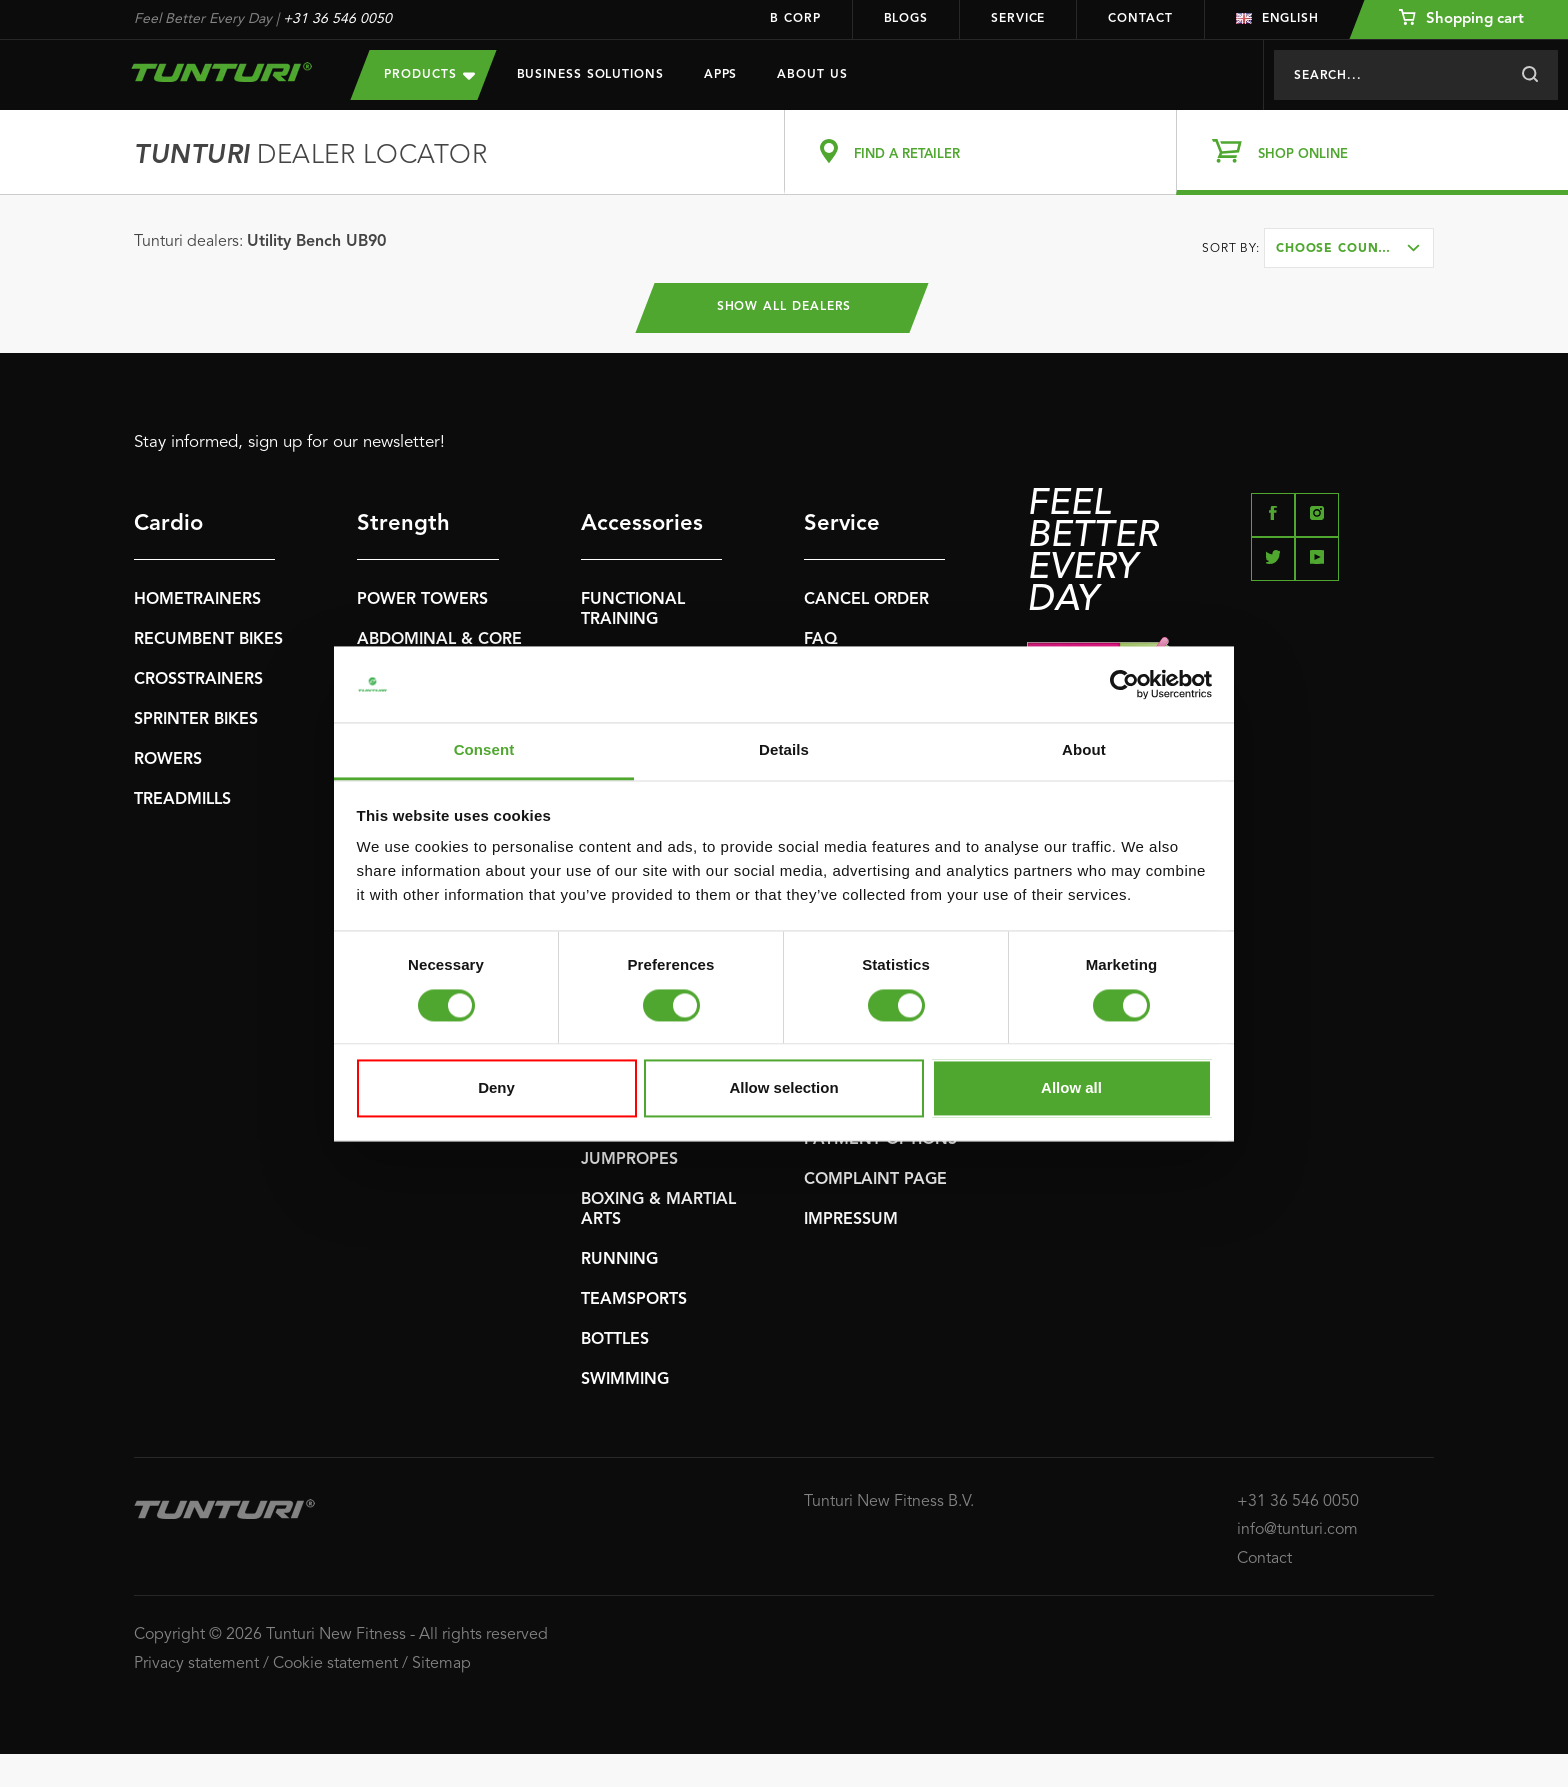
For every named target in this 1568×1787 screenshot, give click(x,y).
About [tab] (1084, 750)
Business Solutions (590, 75)
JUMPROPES (629, 1160)
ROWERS (168, 760)
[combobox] (1349, 248)
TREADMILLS (182, 800)
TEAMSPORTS (634, 1300)
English (1277, 19)
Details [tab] (784, 750)
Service (1018, 19)
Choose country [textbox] (1340, 249)
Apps (721, 75)
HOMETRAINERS (197, 600)
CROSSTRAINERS (198, 680)
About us (812, 75)
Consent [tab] (484, 750)
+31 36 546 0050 (337, 19)
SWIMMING (625, 1380)
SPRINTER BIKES (196, 720)
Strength (403, 524)
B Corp (795, 19)
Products (429, 74)
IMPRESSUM (851, 1220)
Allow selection (783, 1088)
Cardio (168, 524)
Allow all (1071, 1088)
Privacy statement (196, 1664)
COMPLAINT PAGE (875, 1180)
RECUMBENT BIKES (208, 640)
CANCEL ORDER (866, 600)
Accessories (642, 524)
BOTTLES (615, 1340)
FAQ (821, 640)
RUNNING (619, 1260)
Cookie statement (335, 1664)
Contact (1140, 19)
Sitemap (441, 1664)
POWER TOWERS (422, 600)
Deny (496, 1088)
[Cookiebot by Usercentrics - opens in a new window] (1124, 684)
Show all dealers (784, 308)
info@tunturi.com (1297, 1530)
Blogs (906, 19)
